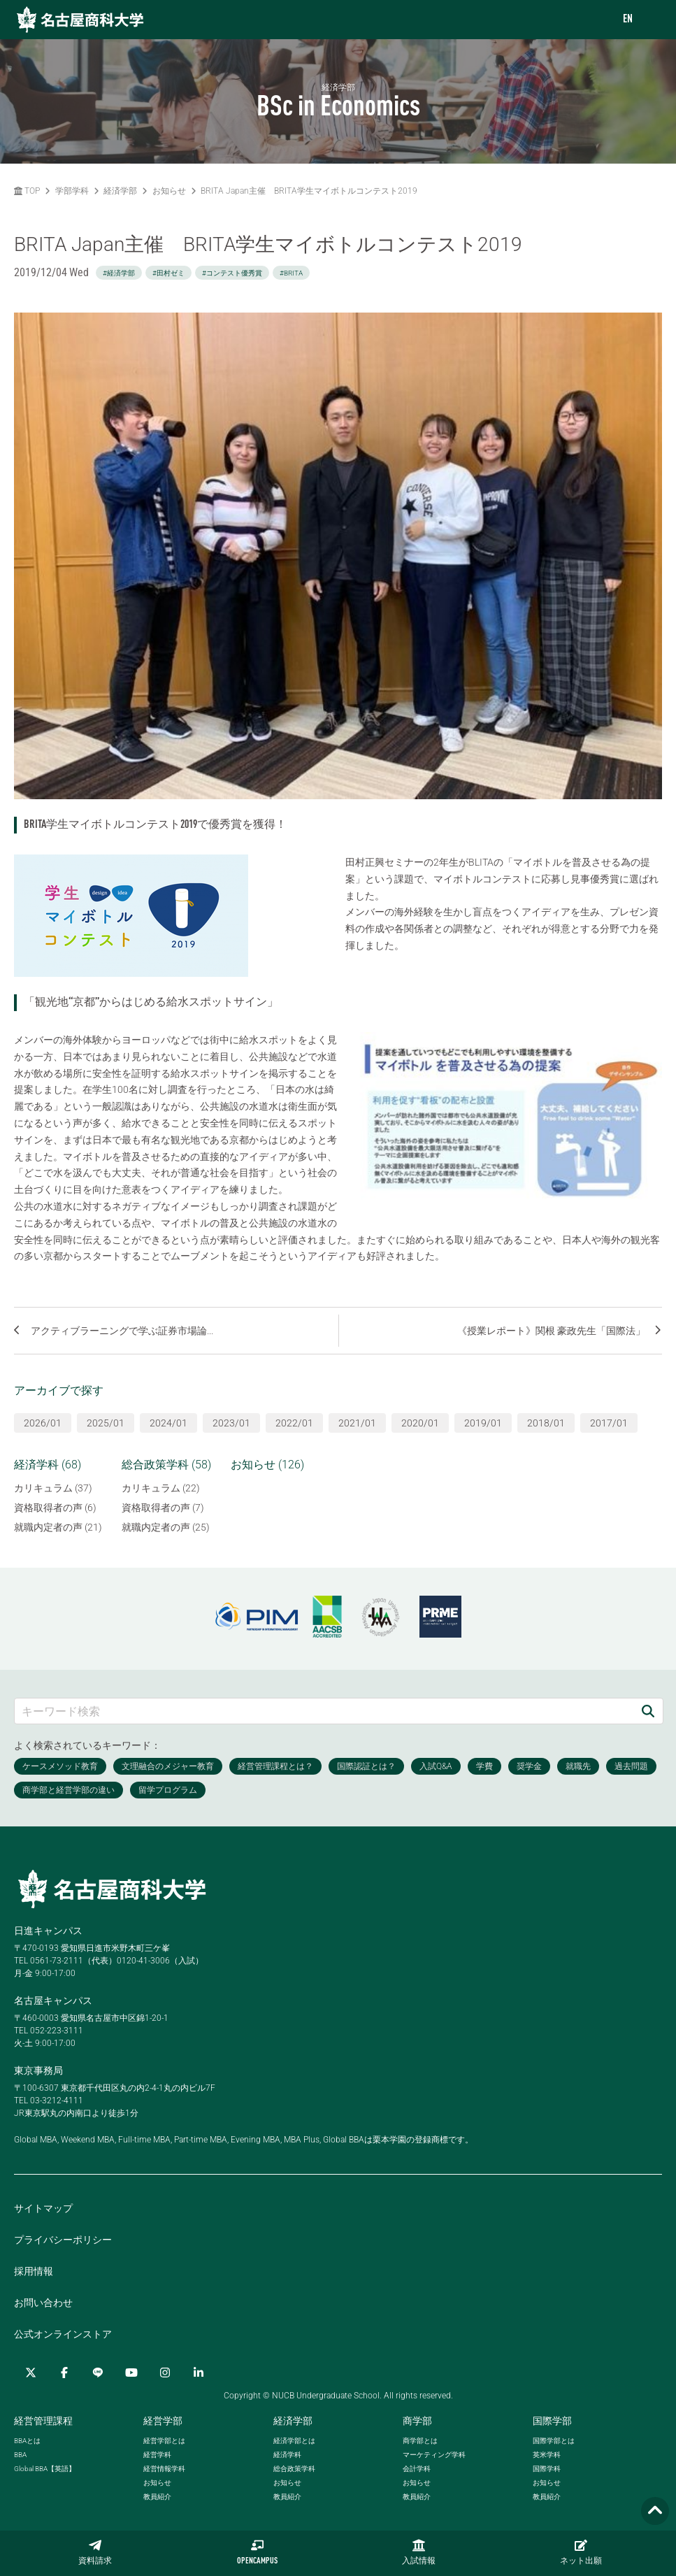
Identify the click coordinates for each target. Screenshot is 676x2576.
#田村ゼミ (168, 273)
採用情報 (33, 2271)
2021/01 (357, 1423)
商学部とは (420, 2441)
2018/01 (546, 1423)
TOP (27, 191)
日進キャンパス (48, 1930)
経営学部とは (164, 2441)
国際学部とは (554, 2441)
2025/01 (105, 1423)
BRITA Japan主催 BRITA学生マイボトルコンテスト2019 (309, 191)
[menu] (651, 20)
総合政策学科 (294, 2469)
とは (27, 2441)
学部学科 (72, 191)
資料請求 (95, 2552)
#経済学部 (119, 273)
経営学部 (162, 2420)
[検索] (648, 1710)
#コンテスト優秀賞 (232, 273)
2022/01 (294, 1423)
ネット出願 (581, 2552)
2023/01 (231, 1423)
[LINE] (98, 2372)
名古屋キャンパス (53, 2000)
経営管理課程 (43, 2420)
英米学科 (547, 2455)
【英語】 (44, 2469)
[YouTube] (131, 2372)
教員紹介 (157, 2496)
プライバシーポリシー (63, 2239)
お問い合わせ (43, 2302)
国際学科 (547, 2469)
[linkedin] (198, 2372)
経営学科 (157, 2455)
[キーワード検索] (324, 1710)
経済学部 (120, 191)
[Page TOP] (655, 2511)
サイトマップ (43, 2208)
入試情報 (419, 2552)
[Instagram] (165, 2372)
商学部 (417, 2420)
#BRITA (291, 273)
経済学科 (287, 2455)
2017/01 (609, 1423)
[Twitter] (31, 2372)
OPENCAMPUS (257, 2552)
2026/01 (43, 1423)
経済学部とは (294, 2441)
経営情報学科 (164, 2469)
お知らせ (169, 191)
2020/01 (420, 1423)
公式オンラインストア (63, 2334)
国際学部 (552, 2420)
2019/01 (483, 1423)
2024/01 (168, 1423)
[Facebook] (64, 2372)
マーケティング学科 (434, 2455)
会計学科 (417, 2469)
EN (628, 19)
